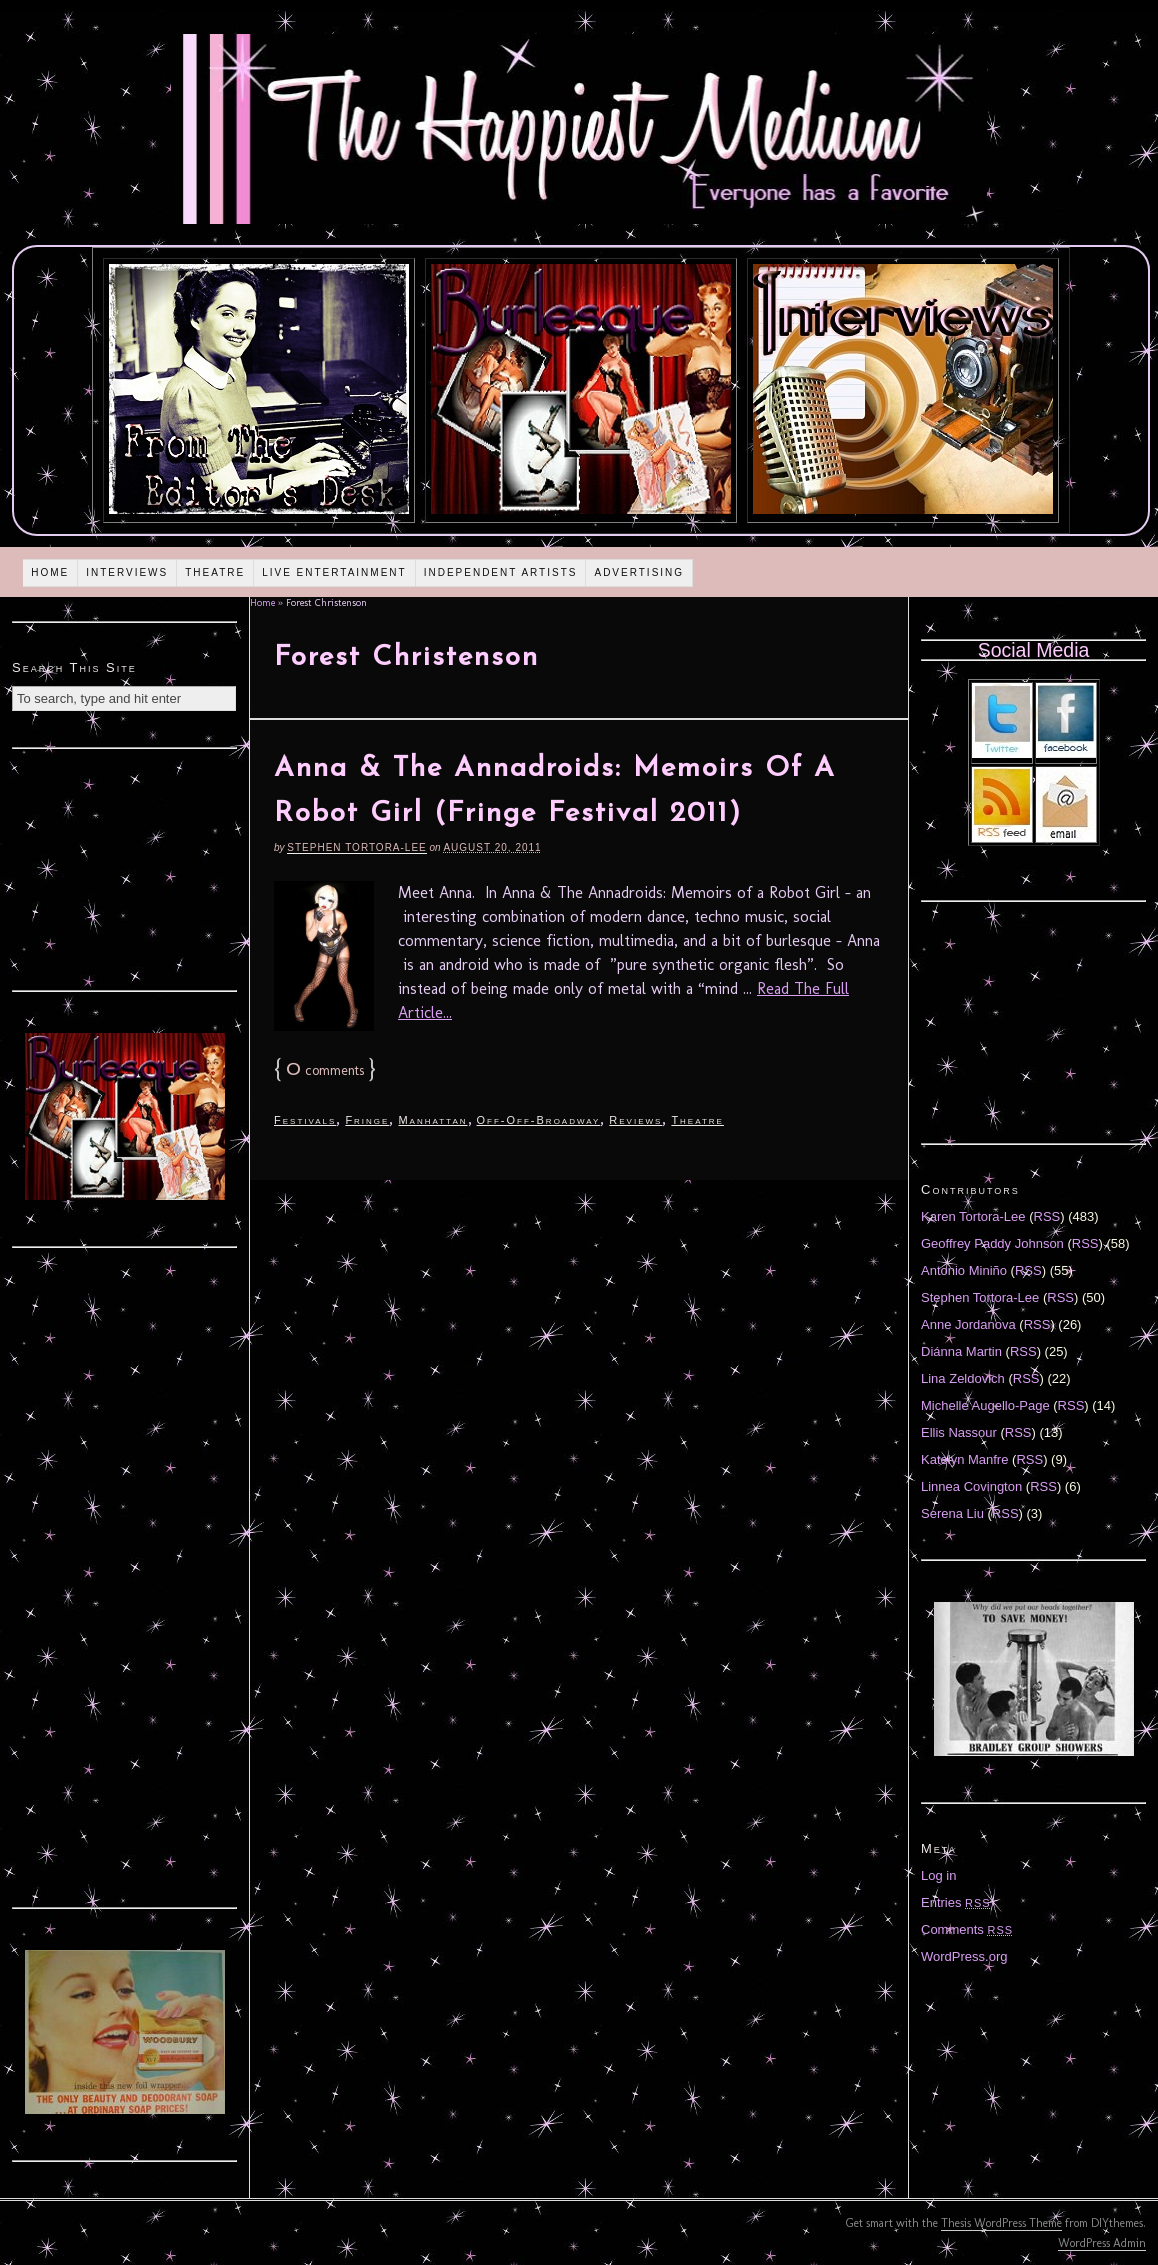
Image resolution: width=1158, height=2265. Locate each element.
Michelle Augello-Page (985, 1405)
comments (325, 1070)
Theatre (215, 572)
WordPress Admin (1102, 2243)
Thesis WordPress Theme (1001, 2223)
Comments (967, 1929)
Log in (938, 1875)
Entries (956, 1902)
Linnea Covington (971, 1486)
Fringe (367, 1120)
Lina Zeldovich (963, 1378)
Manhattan (432, 1120)
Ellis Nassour (959, 1432)
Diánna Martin (961, 1351)
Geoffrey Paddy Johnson (992, 1243)
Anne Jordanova (968, 1324)
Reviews (635, 1120)
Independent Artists (501, 572)
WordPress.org (964, 1956)
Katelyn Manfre (964, 1459)
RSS (1047, 1216)
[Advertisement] (125, 867)
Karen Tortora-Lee (973, 1216)
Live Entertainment (334, 572)
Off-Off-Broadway (539, 1120)
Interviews (127, 572)
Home (50, 572)
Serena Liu (952, 1513)
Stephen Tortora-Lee (356, 847)
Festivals (305, 1120)
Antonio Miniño (964, 1270)
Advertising (639, 572)
